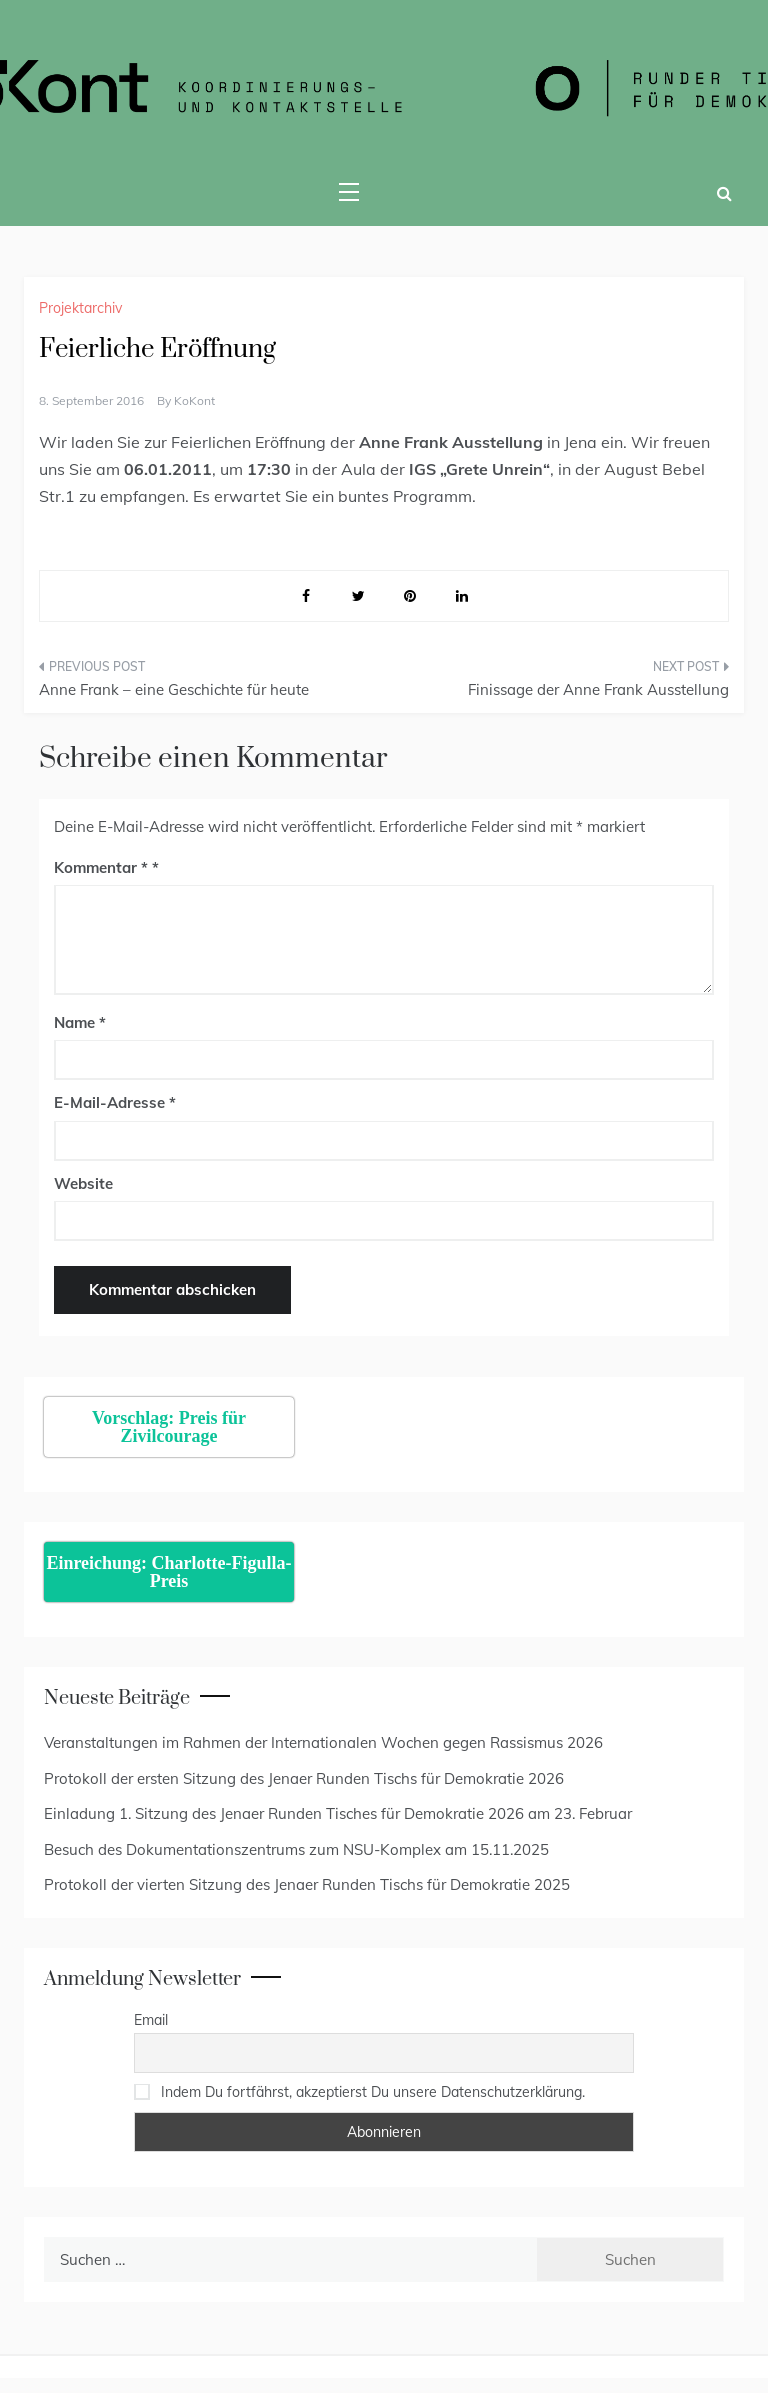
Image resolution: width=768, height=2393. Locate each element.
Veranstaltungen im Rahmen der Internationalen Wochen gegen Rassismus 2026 (323, 1742)
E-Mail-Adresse (115, 1102)
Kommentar (101, 867)
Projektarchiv (80, 308)
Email (151, 2020)
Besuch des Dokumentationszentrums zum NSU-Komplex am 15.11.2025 (296, 1849)
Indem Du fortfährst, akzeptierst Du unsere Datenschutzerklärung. (373, 2092)
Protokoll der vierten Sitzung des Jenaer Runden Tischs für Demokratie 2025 (307, 1884)
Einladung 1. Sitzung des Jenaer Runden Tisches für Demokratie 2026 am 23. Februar (338, 1813)
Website (83, 1183)
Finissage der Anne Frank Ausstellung (598, 689)
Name (80, 1022)
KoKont (194, 400)
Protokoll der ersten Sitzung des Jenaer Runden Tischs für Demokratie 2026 (304, 1778)
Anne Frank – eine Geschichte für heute (174, 689)
